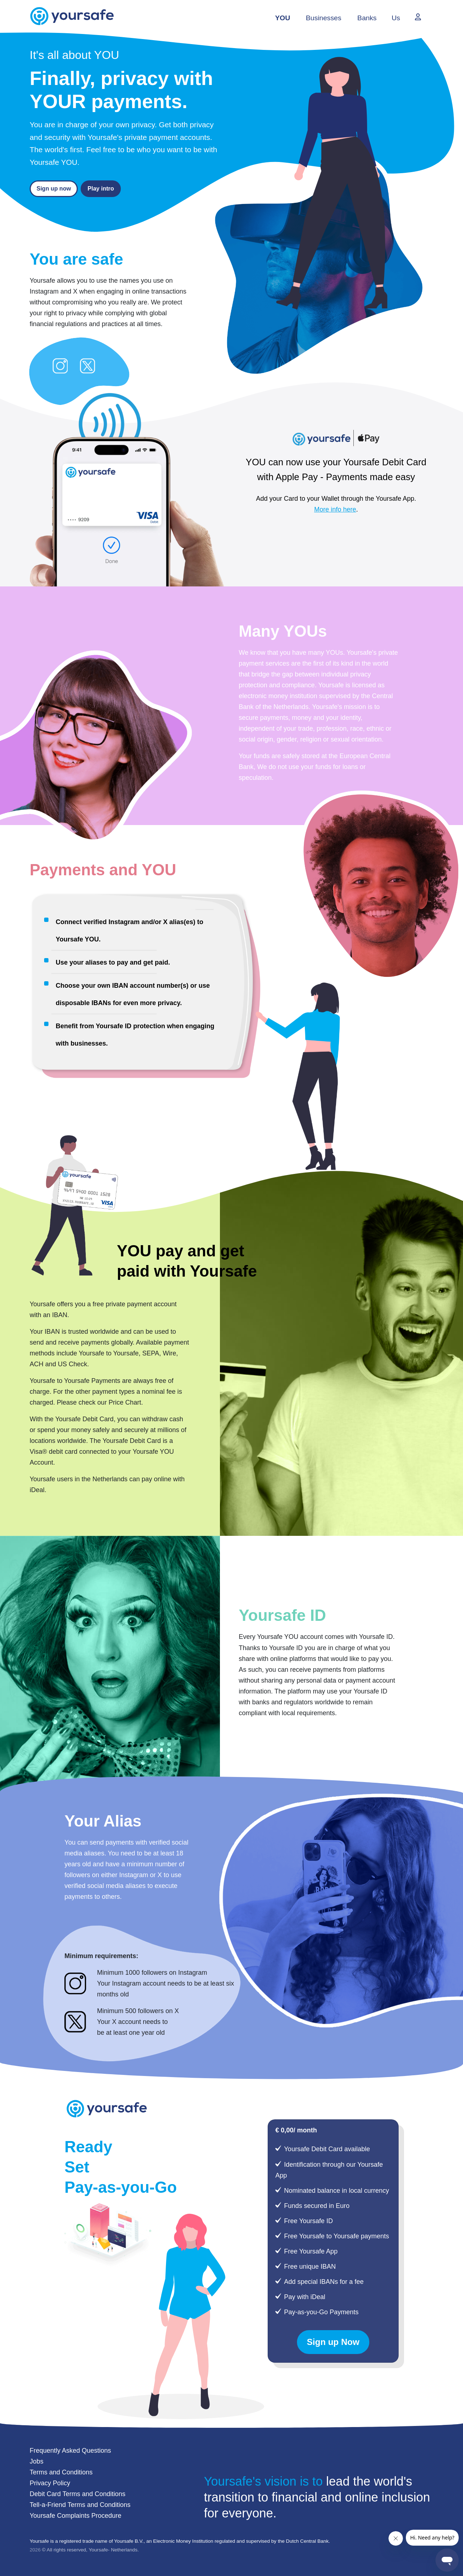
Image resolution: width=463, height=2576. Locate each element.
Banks (367, 18)
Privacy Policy (50, 2483)
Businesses (323, 18)
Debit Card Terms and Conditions (78, 2494)
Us (396, 18)
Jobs (36, 2461)
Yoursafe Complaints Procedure (75, 2515)
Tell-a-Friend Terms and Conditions (80, 2504)
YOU (282, 18)
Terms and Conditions (61, 2472)
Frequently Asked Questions (70, 2450)
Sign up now (54, 188)
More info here (335, 509)
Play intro (101, 188)
